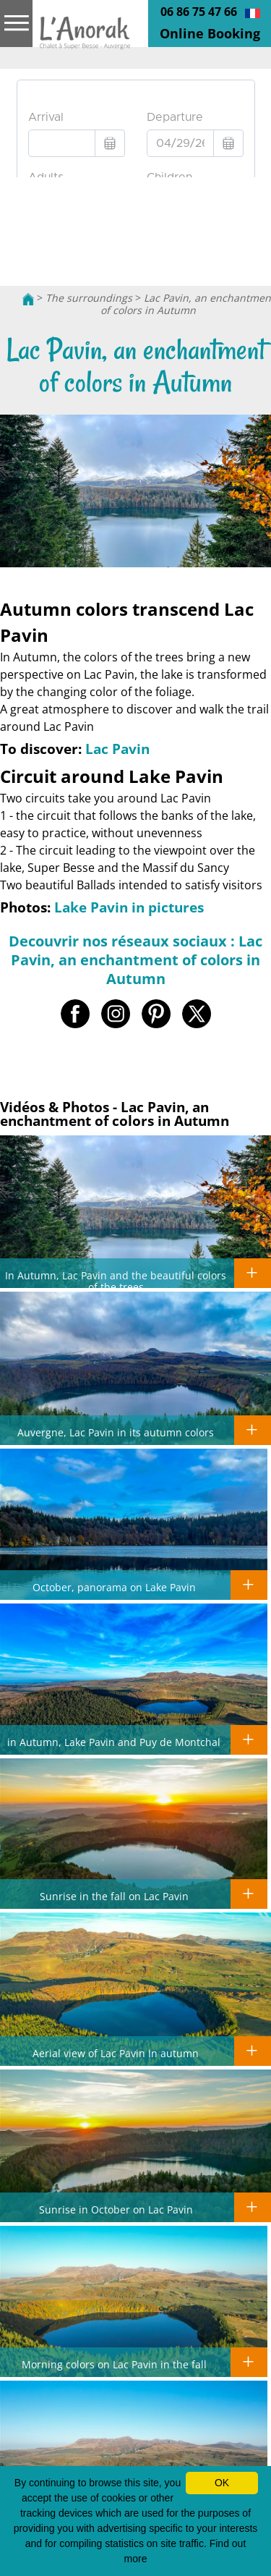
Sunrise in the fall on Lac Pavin (114, 1895)
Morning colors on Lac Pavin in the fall (114, 2363)
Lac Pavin (117, 749)
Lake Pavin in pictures (129, 907)
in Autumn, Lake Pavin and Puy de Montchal (113, 1741)
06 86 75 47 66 (198, 12)
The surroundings (89, 298)
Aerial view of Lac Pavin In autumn (116, 2052)
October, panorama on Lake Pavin (114, 1586)
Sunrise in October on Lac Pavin (116, 2209)
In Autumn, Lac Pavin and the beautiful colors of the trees (115, 1280)
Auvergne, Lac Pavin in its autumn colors (115, 1432)
